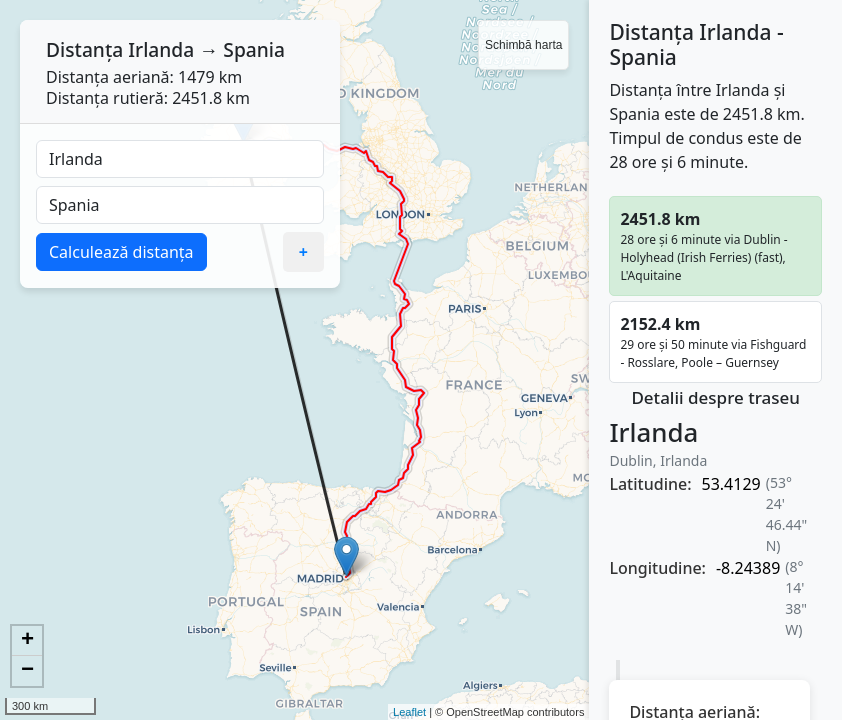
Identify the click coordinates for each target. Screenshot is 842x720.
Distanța (84, 49)
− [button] (27, 671)
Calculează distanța (121, 252)
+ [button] (27, 641)
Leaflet (409, 712)
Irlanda (161, 49)
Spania (254, 49)
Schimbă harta (523, 45)
